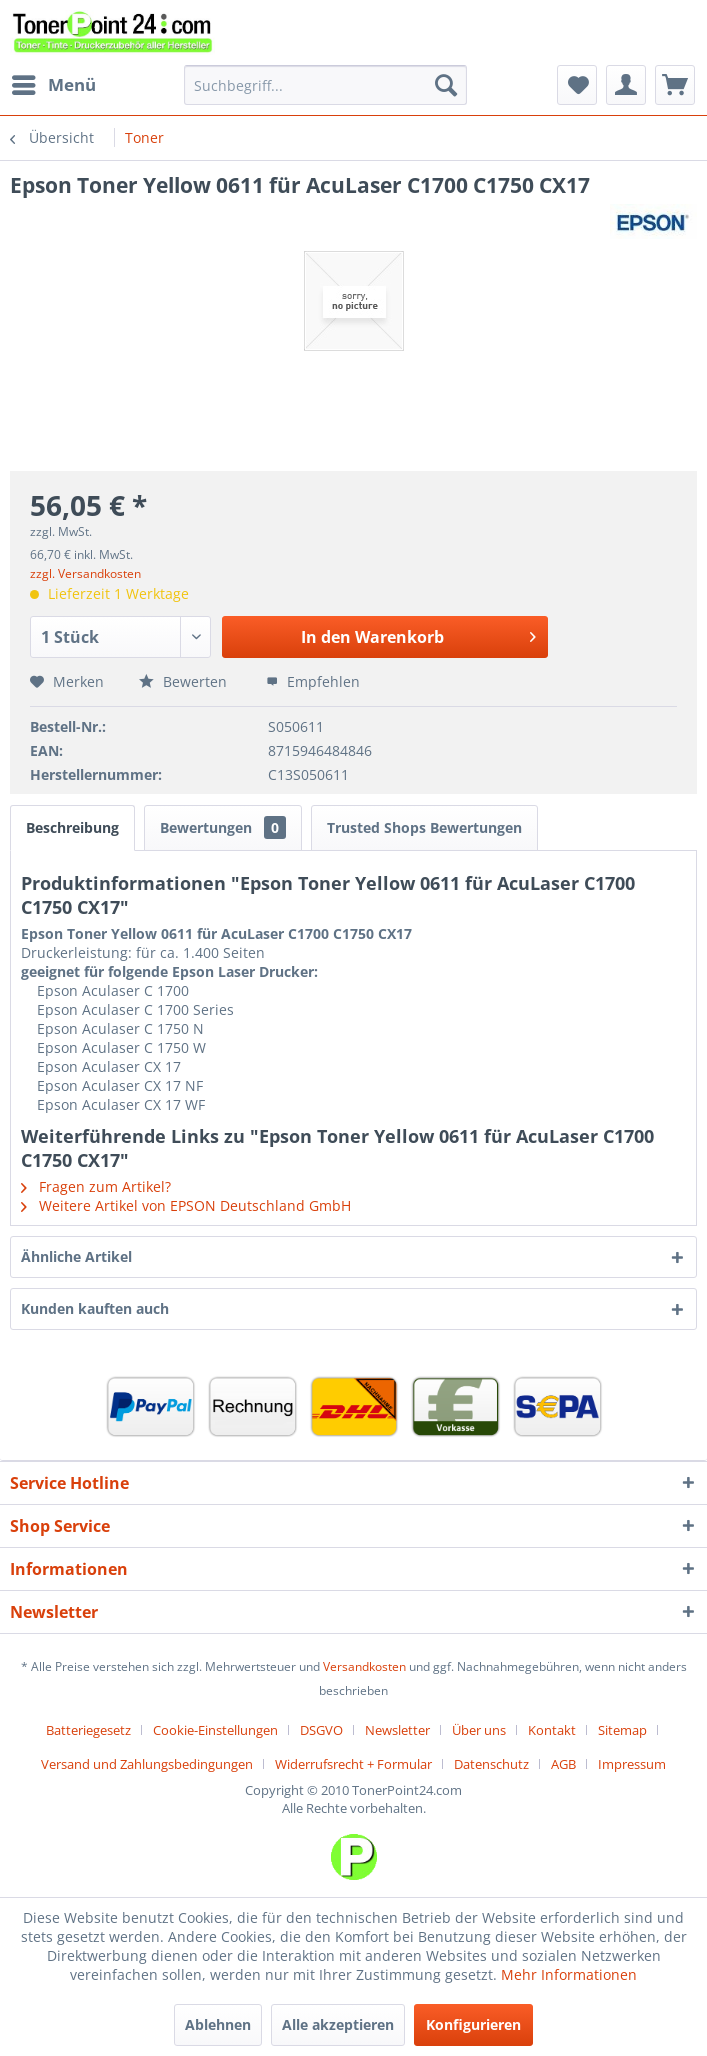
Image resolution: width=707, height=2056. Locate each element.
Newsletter (397, 1730)
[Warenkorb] (675, 85)
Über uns (479, 1730)
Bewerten (185, 681)
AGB (563, 1764)
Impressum (632, 1764)
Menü (54, 82)
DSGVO (321, 1730)
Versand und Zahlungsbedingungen (147, 1764)
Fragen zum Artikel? (96, 1186)
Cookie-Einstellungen (215, 1730)
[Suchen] (446, 85)
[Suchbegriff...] (325, 85)
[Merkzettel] (577, 85)
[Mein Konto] (626, 85)
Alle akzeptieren (338, 2024)
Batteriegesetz (88, 1730)
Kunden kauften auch (95, 1308)
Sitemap (622, 1730)
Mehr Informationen (569, 1974)
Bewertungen (223, 827)
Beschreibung (72, 827)
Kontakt (552, 1730)
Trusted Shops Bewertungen (424, 827)
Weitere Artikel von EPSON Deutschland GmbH (186, 1205)
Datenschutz (491, 1764)
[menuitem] (53, 85)
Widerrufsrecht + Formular (353, 1764)
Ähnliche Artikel (76, 1256)
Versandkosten (364, 1666)
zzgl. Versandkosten (85, 573)
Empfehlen (313, 681)
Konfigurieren (473, 2024)
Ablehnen (218, 2024)
